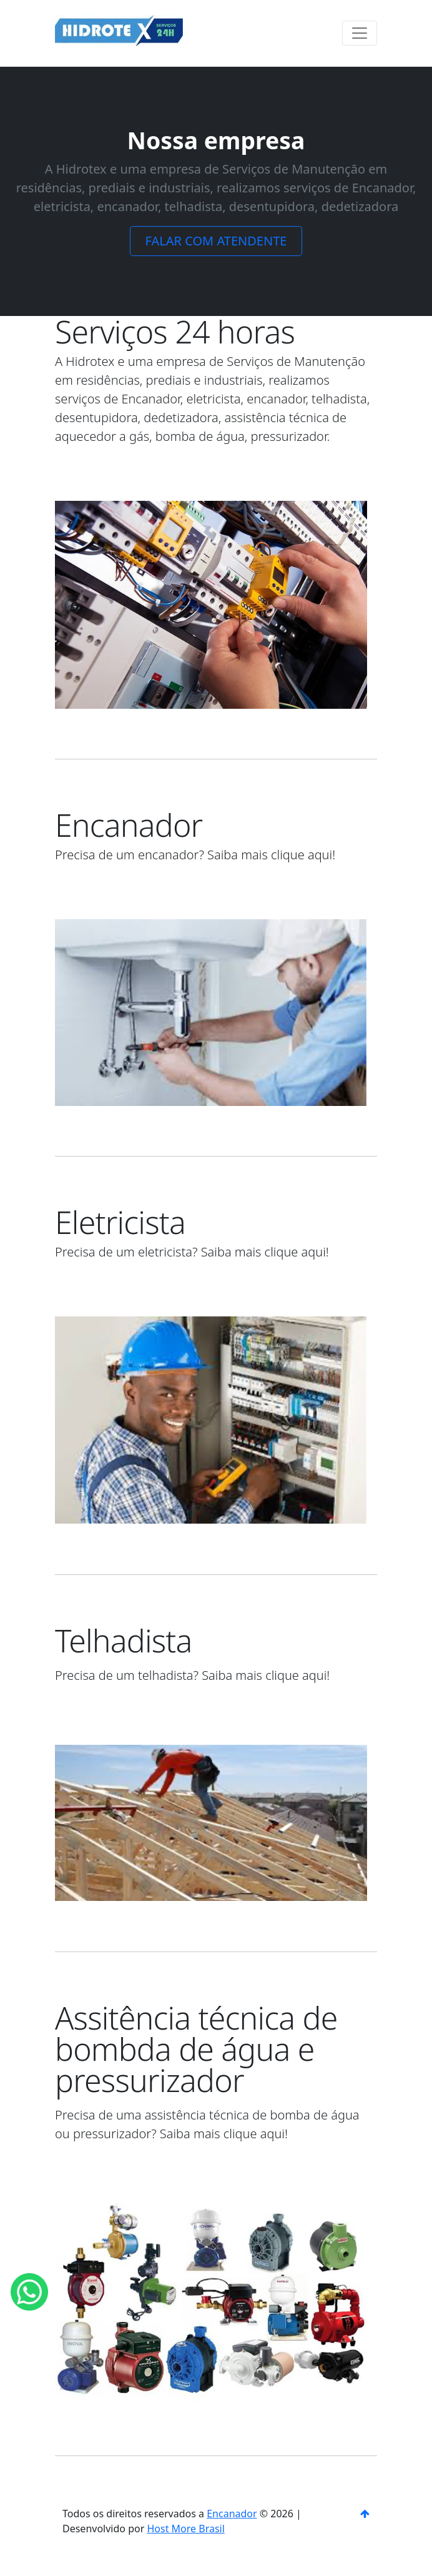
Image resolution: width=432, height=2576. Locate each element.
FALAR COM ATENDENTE (216, 240)
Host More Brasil (185, 2528)
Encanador (232, 2513)
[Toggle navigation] (359, 33)
